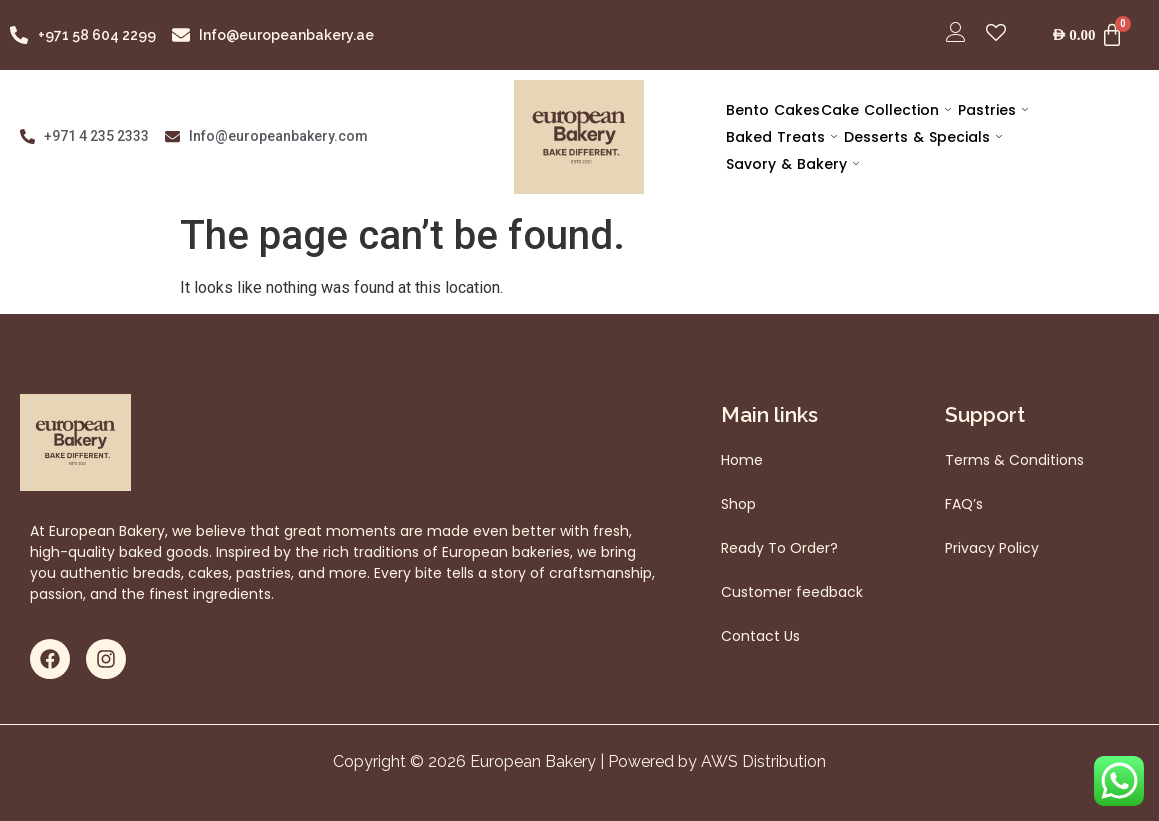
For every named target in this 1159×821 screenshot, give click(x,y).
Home (742, 460)
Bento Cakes (772, 110)
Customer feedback (792, 592)
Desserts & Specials (921, 137)
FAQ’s (964, 504)
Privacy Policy (992, 548)
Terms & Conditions (1014, 460)
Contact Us (760, 636)
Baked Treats (780, 137)
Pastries (990, 110)
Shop (738, 504)
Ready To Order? (779, 548)
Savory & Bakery (791, 164)
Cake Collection (884, 110)
